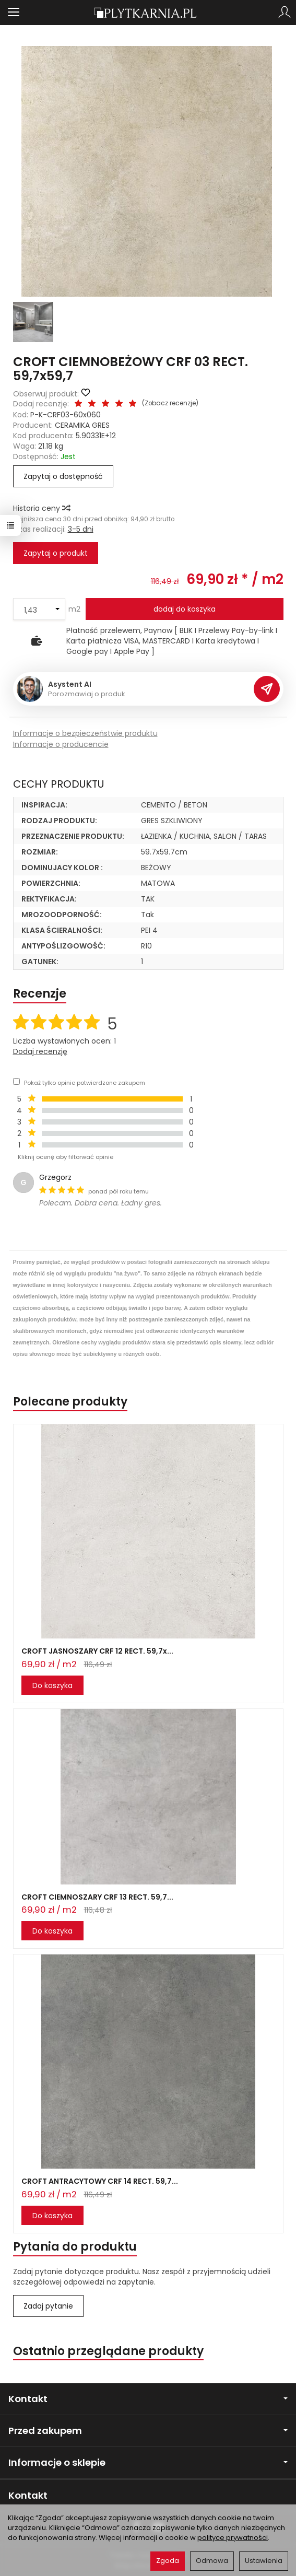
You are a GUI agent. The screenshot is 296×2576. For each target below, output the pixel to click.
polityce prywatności (232, 2538)
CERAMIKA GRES (82, 425)
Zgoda (167, 2561)
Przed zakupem (148, 2430)
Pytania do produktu (75, 2247)
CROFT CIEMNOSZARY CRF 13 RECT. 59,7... (97, 1897)
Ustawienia (263, 2561)
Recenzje (39, 994)
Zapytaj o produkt (55, 553)
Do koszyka (52, 1685)
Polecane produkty (70, 1402)
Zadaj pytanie (48, 2306)
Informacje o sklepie (148, 2462)
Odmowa (212, 2561)
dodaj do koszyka (184, 609)
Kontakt (148, 2398)
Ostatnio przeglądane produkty (108, 2351)
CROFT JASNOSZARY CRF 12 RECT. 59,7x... (97, 1651)
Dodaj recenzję (40, 1051)
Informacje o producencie (61, 744)
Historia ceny (41, 508)
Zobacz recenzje (170, 403)
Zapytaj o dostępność (63, 476)
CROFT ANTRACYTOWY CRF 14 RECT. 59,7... (99, 2181)
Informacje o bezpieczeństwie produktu (85, 733)
